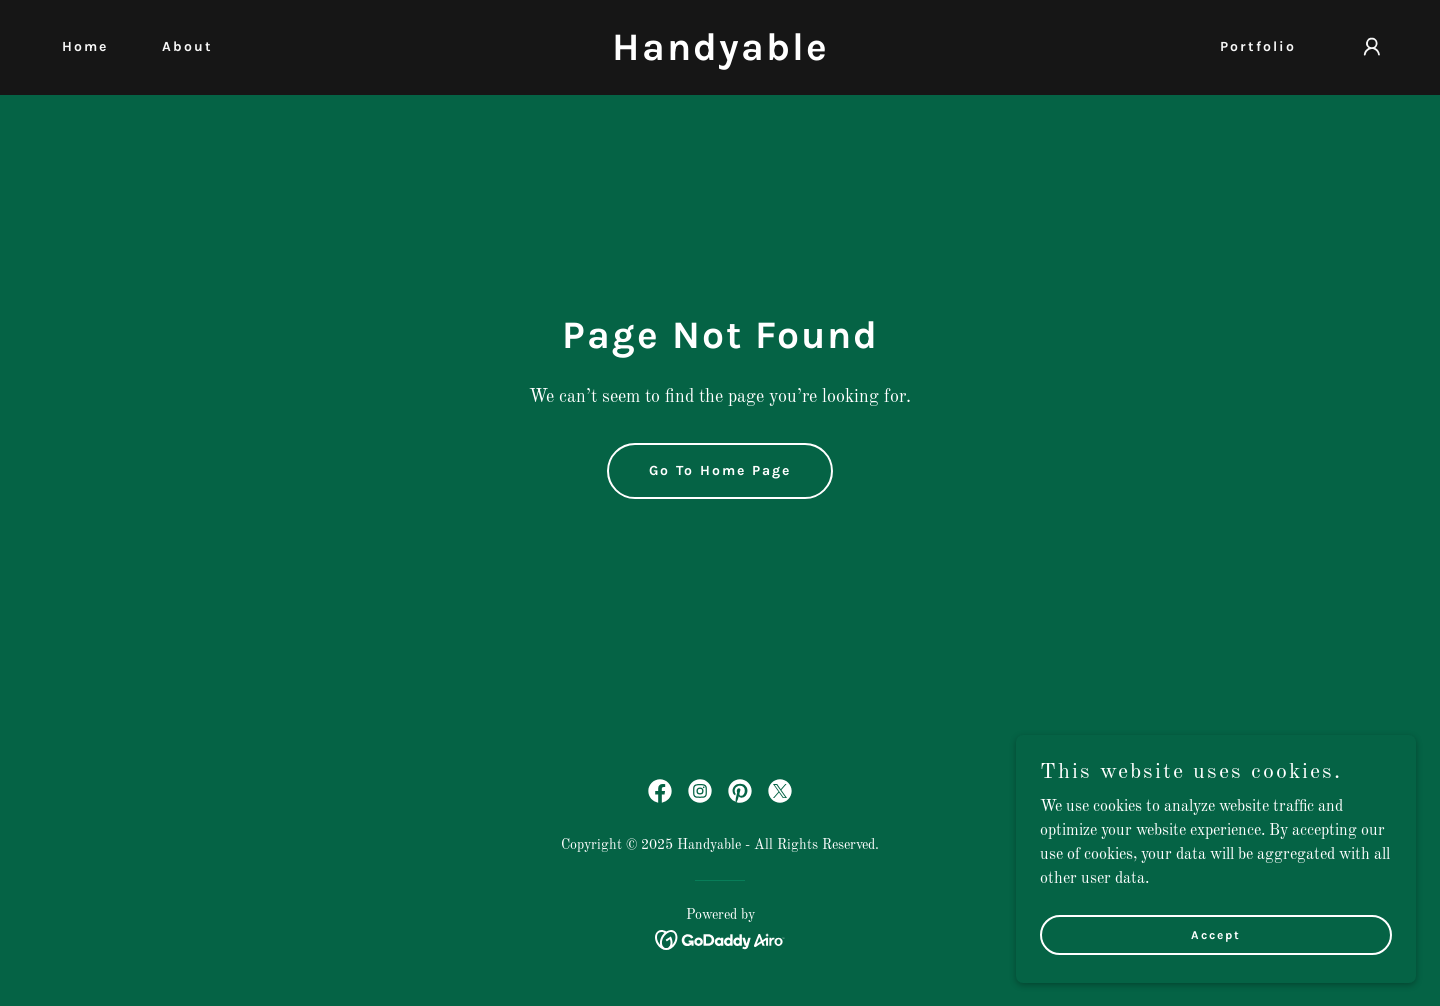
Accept (1216, 934)
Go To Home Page (720, 470)
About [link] (187, 46)
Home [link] (85, 46)
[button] (1372, 47)
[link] (720, 56)
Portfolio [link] (1258, 46)
